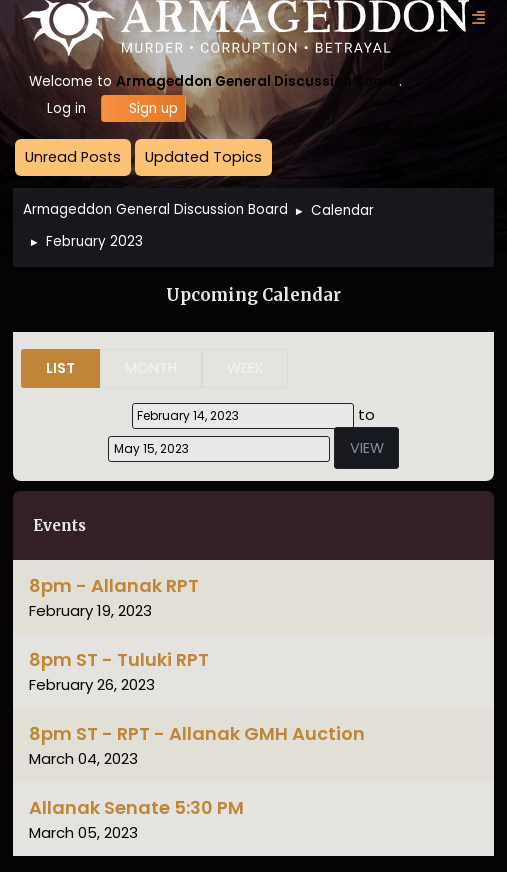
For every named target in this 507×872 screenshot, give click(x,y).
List (60, 368)
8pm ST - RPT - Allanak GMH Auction (197, 733)
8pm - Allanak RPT (114, 585)
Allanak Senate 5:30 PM (136, 807)
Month (151, 368)
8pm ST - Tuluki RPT (119, 659)
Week (245, 368)
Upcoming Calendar (253, 295)
